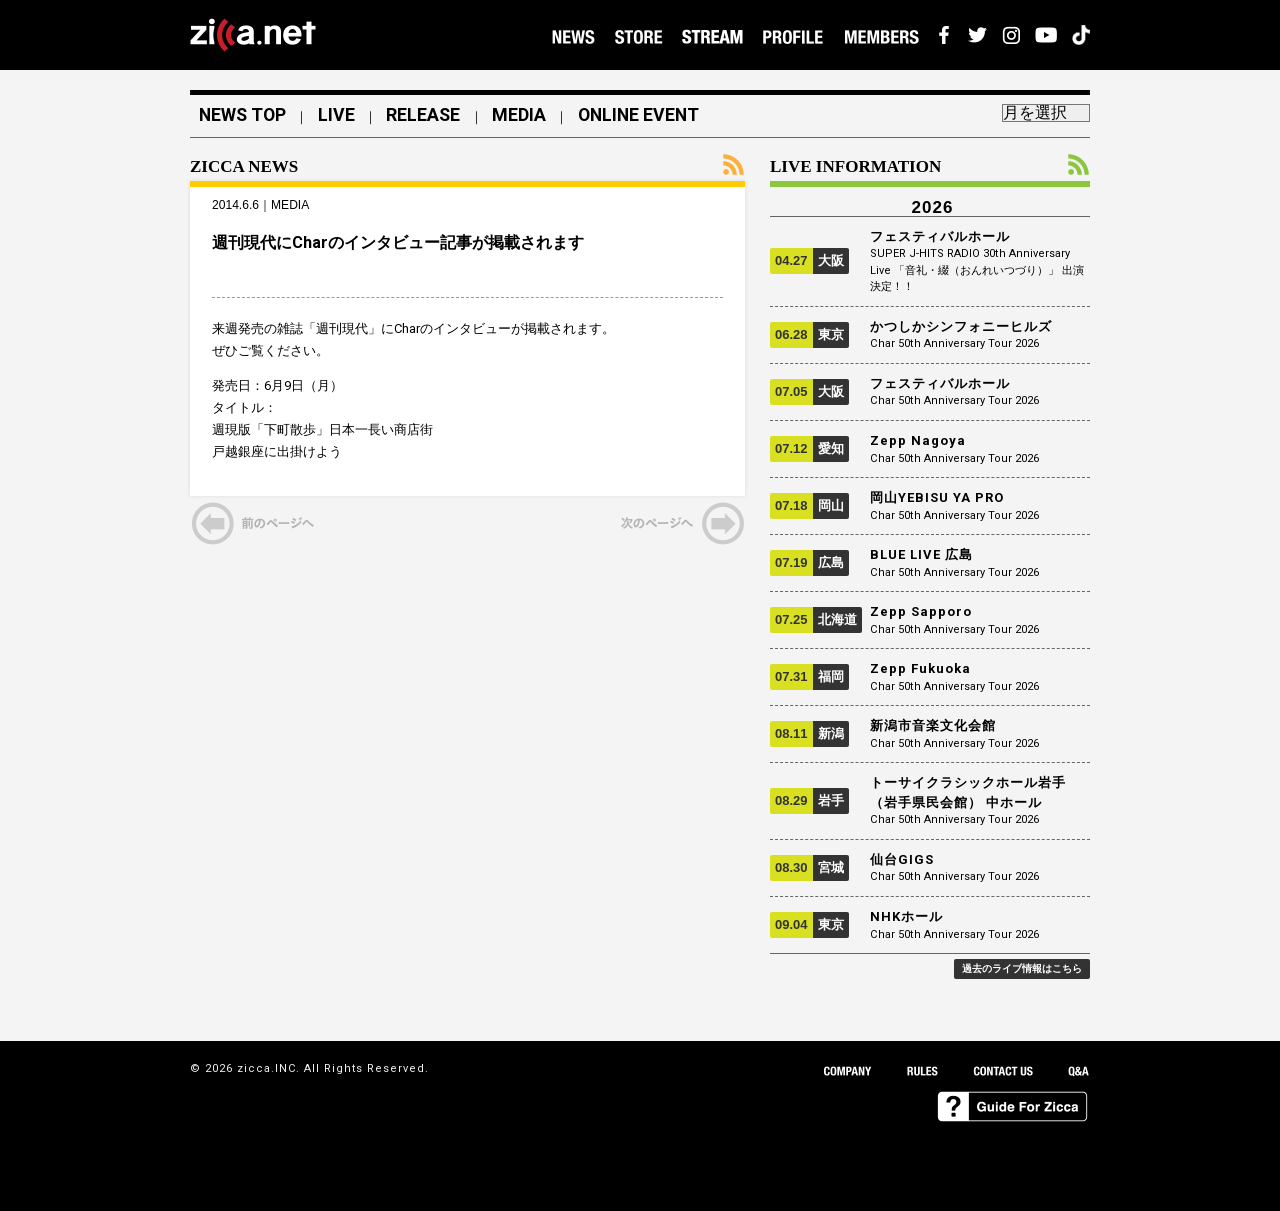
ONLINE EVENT (650, 116)
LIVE (341, 116)
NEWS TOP (245, 116)
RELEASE (430, 116)
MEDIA (528, 116)
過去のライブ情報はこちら (1022, 968)
